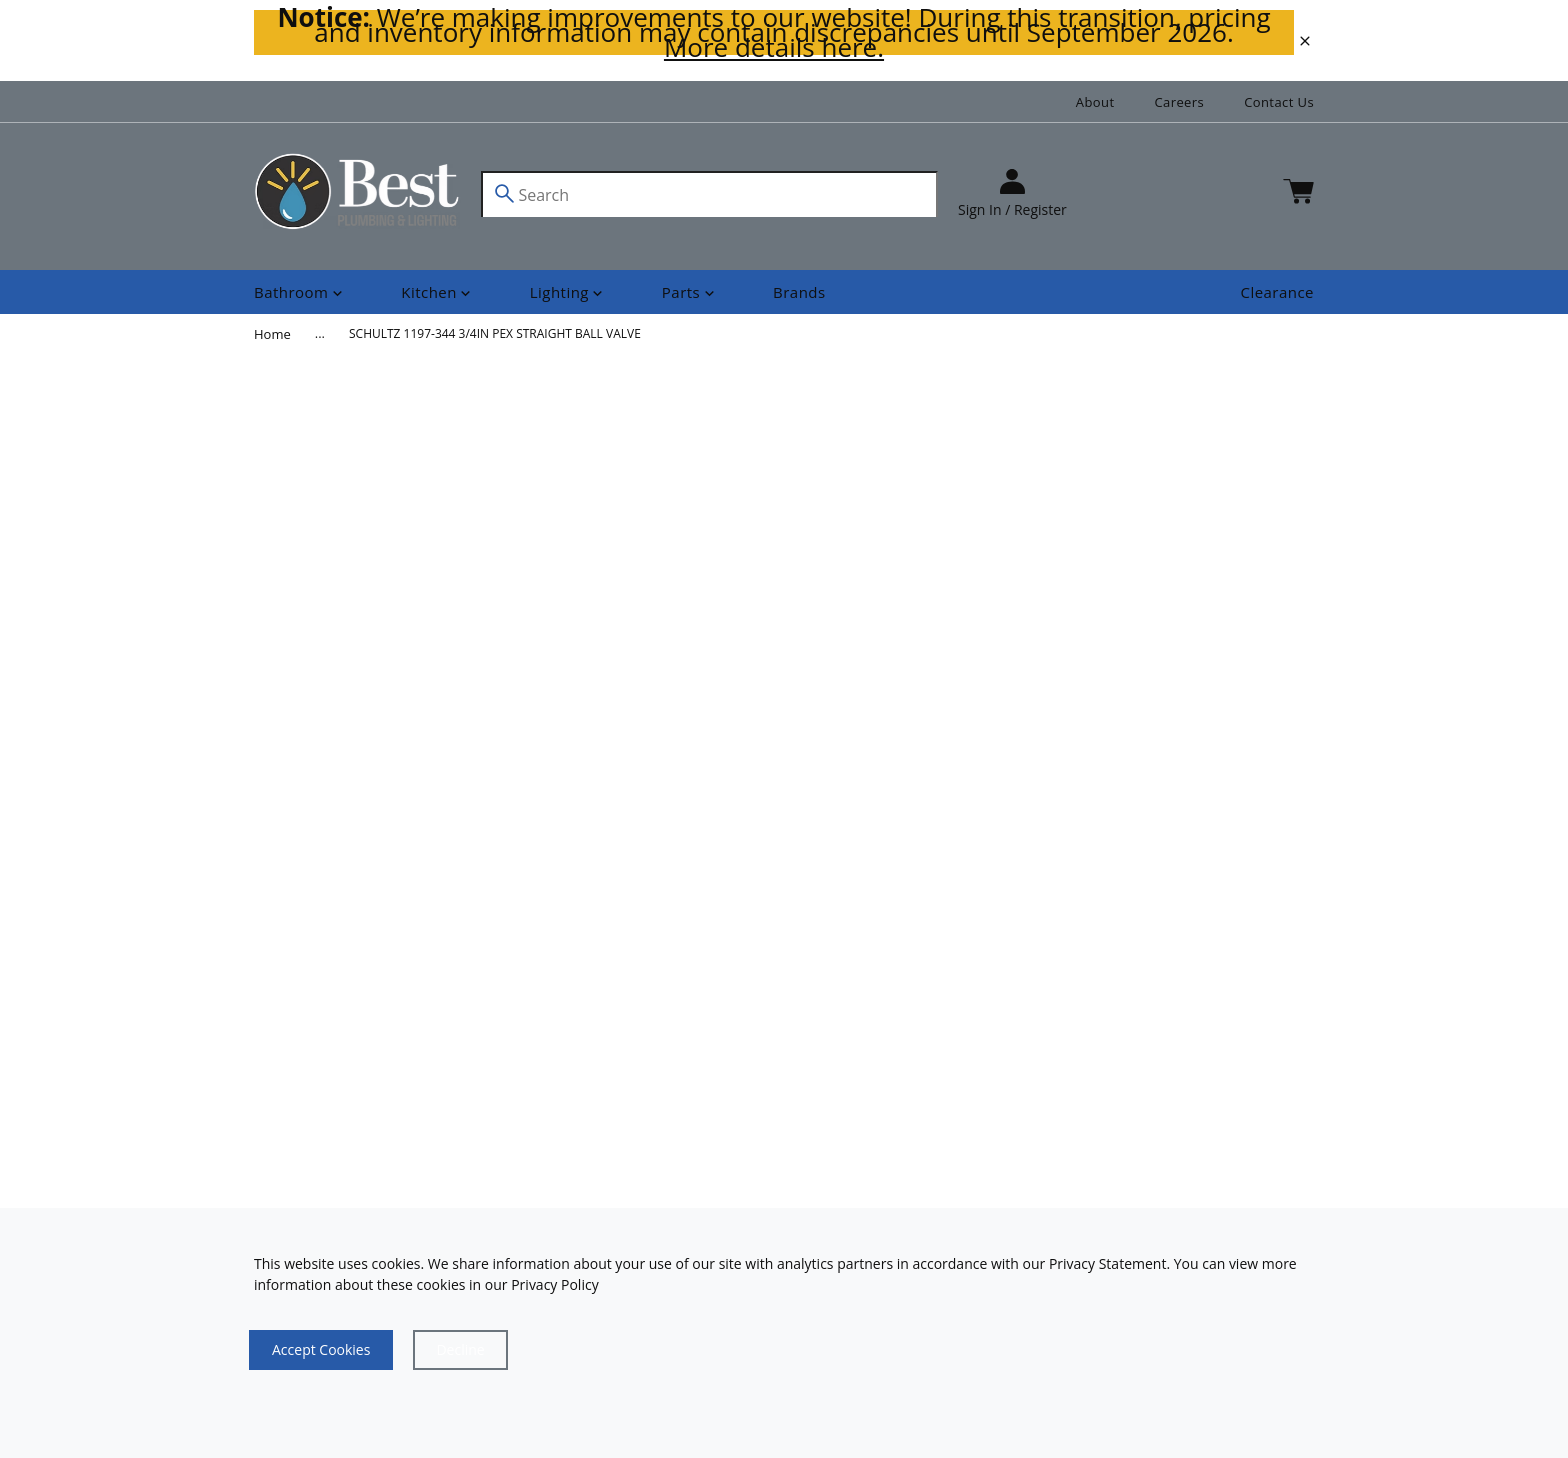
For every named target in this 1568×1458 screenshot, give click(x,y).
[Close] (460, 1350)
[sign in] (1012, 194)
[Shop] (300, 292)
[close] (1305, 41)
